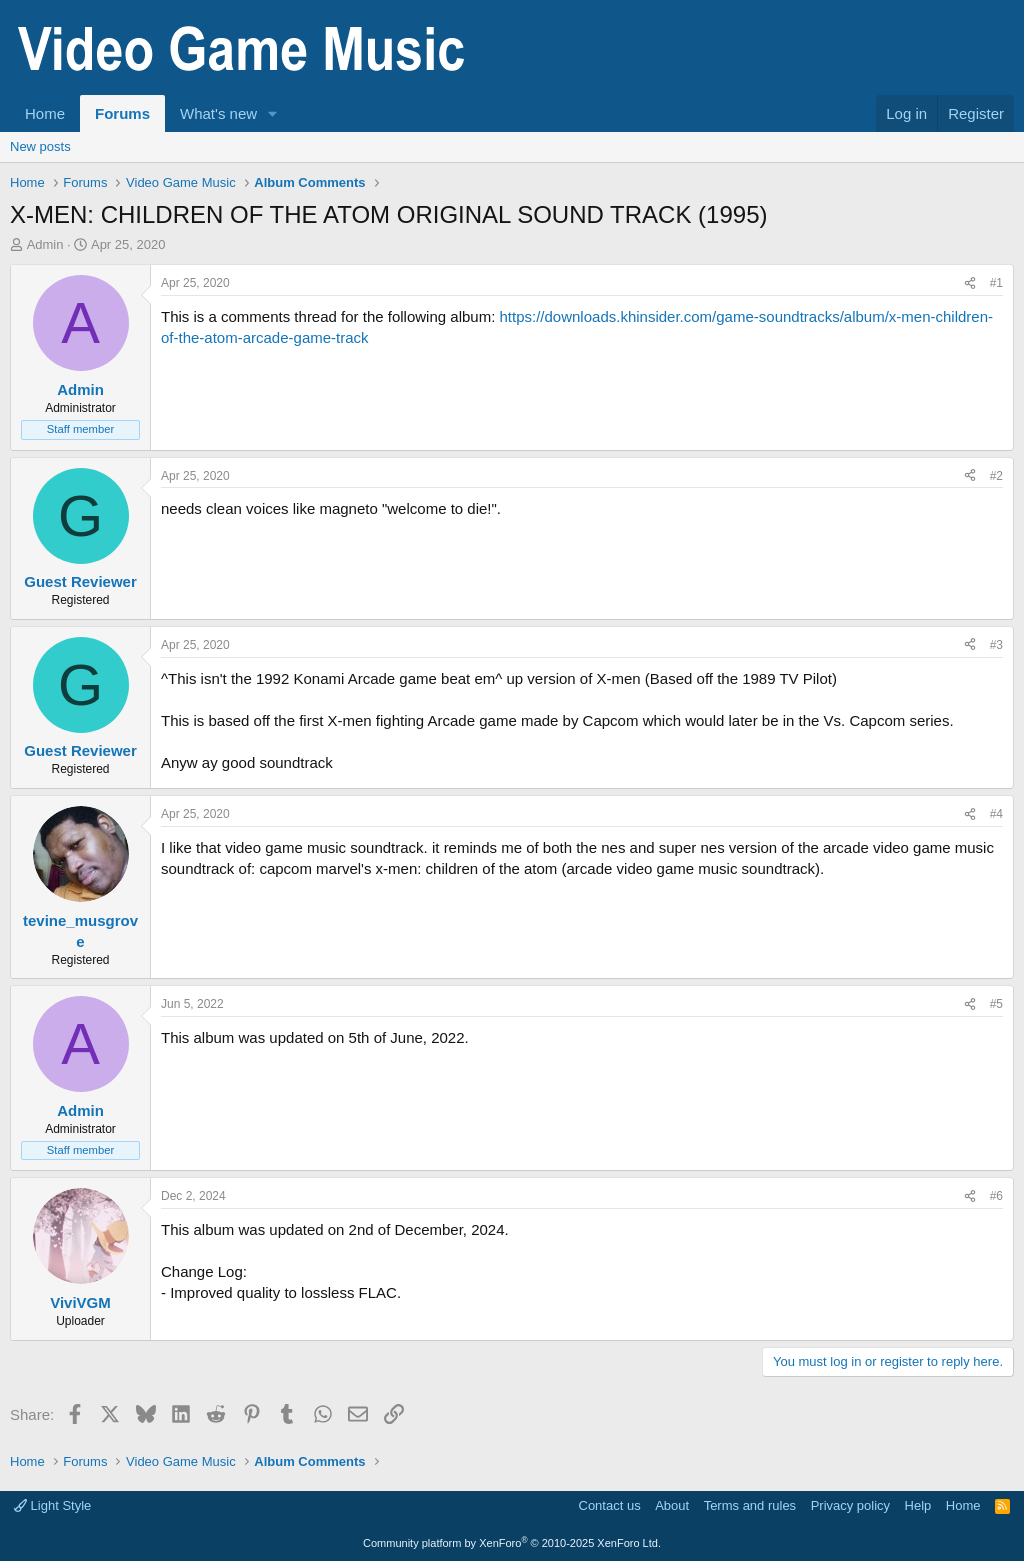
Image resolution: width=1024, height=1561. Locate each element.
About (672, 1505)
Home (45, 113)
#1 (996, 283)
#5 (996, 1004)
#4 (996, 814)
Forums (122, 113)
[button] (273, 113)
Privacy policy (850, 1505)
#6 (996, 1196)
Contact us (610, 1505)
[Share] (970, 283)
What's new (218, 113)
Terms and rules (750, 1505)
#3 (996, 645)
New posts (40, 146)
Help (918, 1505)
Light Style (52, 1505)
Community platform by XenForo (512, 1543)
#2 (996, 476)
